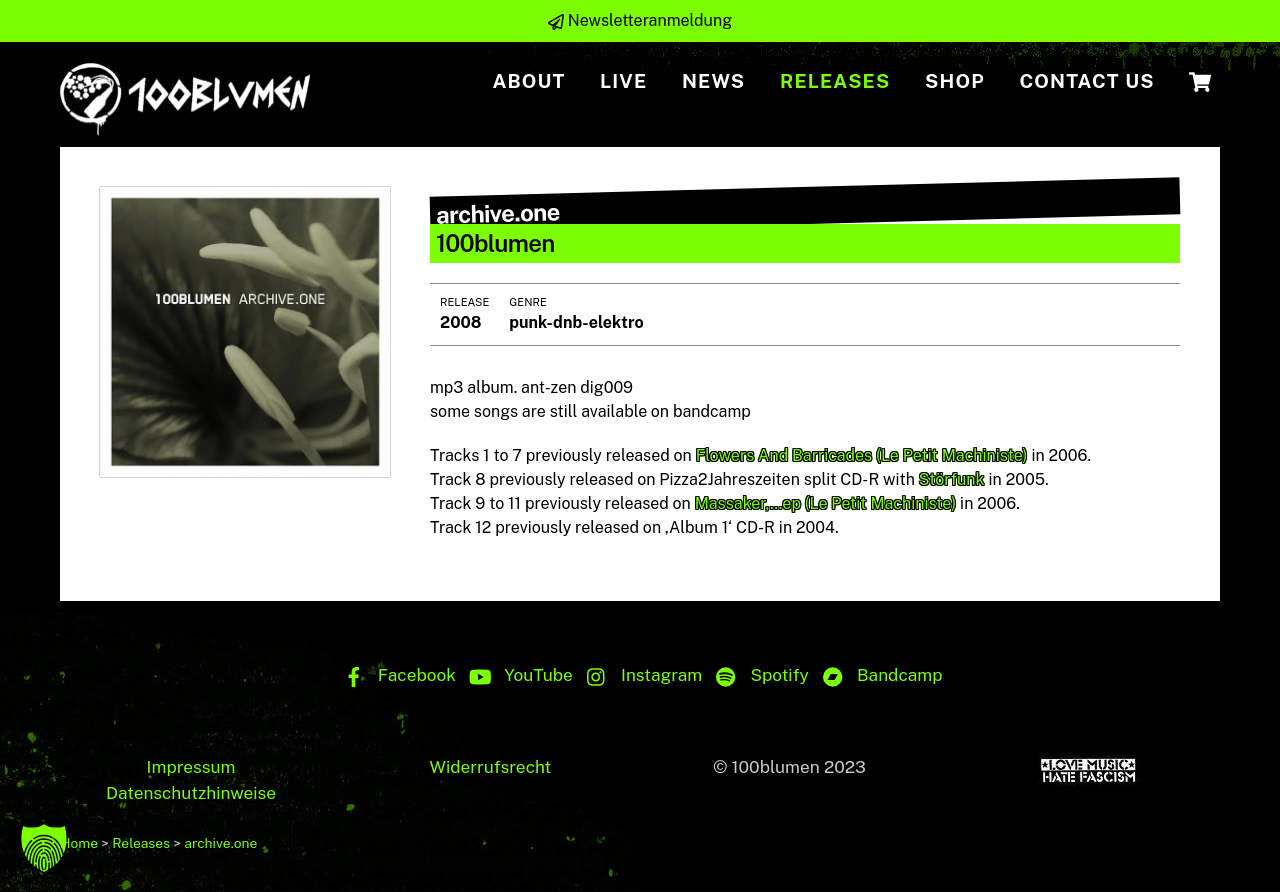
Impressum (191, 767)
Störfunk (952, 480)
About (529, 81)
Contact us (1086, 81)
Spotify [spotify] (757, 675)
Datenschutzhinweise (191, 793)
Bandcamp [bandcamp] (878, 675)
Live (623, 81)
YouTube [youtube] (516, 675)
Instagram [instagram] (639, 675)
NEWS (713, 81)
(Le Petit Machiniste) (951, 456)
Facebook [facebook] (395, 675)
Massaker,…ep (748, 504)
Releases (835, 81)
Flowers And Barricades (784, 456)
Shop (955, 81)
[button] (44, 848)
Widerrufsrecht (490, 767)
